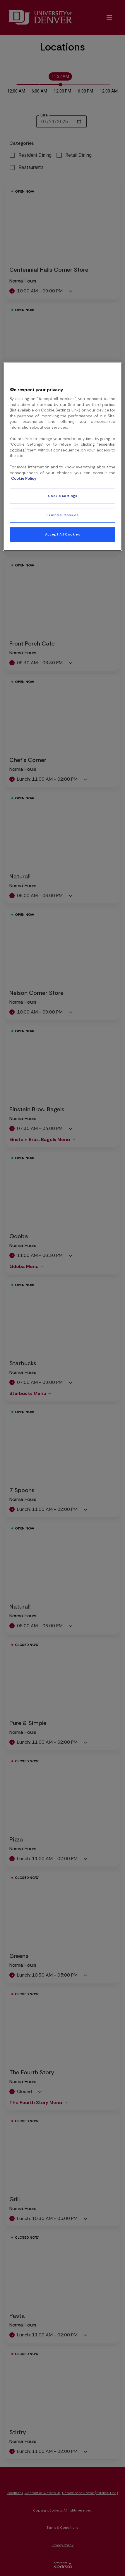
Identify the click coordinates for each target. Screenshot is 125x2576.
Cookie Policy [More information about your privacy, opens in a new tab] (23, 478)
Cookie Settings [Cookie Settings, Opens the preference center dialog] (62, 496)
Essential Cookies (63, 515)
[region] (62, 456)
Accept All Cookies (62, 534)
